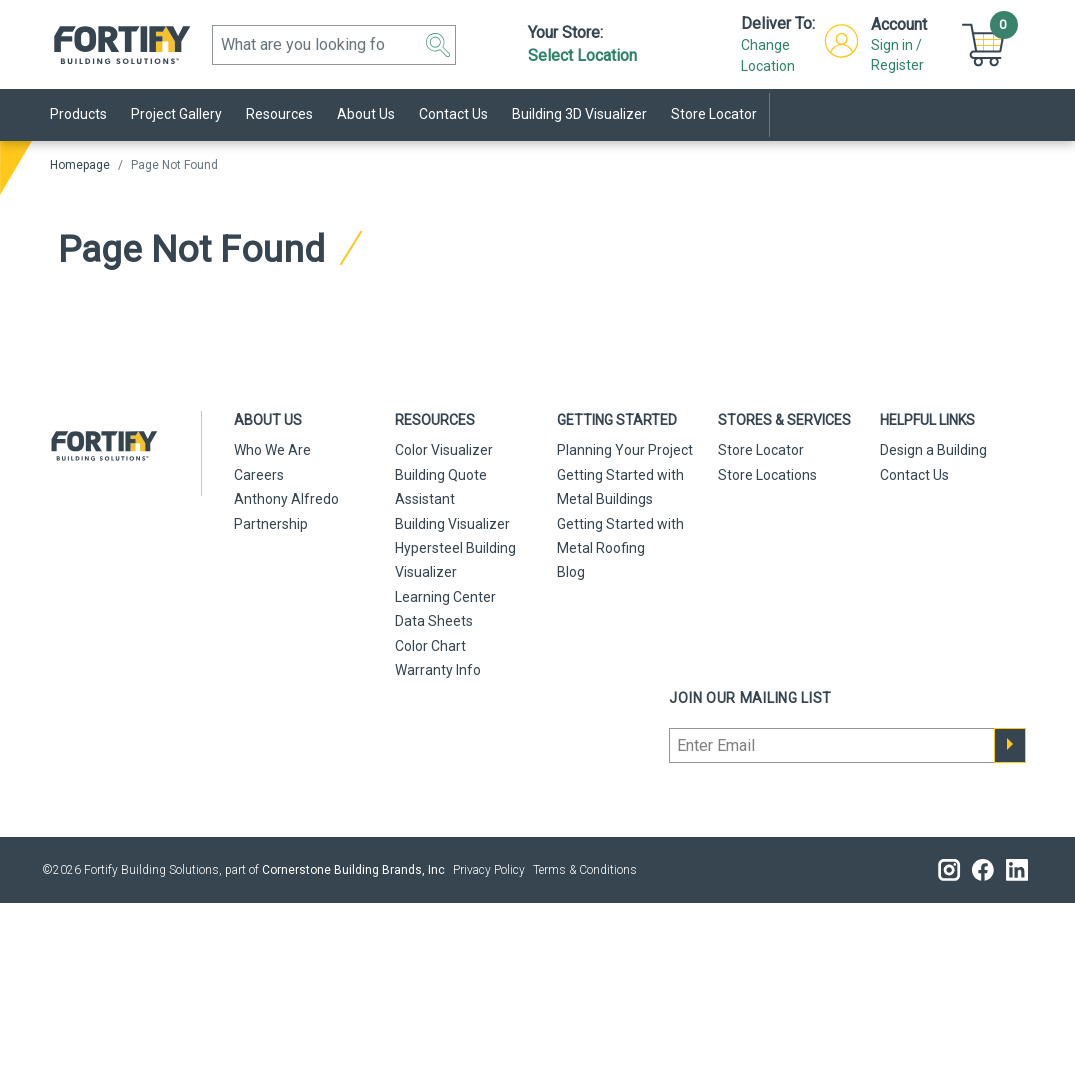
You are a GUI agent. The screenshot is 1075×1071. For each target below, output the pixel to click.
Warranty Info (438, 670)
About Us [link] (366, 114)
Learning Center (445, 597)
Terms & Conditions (585, 870)
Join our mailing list (750, 698)
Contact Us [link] (453, 114)
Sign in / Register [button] (897, 55)
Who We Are (272, 450)
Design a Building (933, 450)
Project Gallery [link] (176, 114)
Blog (571, 572)
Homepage (80, 165)
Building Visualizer (452, 524)
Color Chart (430, 646)
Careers (259, 475)
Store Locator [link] (714, 114)
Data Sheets (434, 621)
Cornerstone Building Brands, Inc (353, 870)
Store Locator (761, 450)
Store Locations (767, 475)
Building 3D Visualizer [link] (579, 114)
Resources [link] (279, 114)
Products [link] (78, 114)
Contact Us (914, 475)
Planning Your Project (625, 450)
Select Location (582, 55)
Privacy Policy (489, 870)
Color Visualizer (444, 450)
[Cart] (986, 43)
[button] (438, 45)
